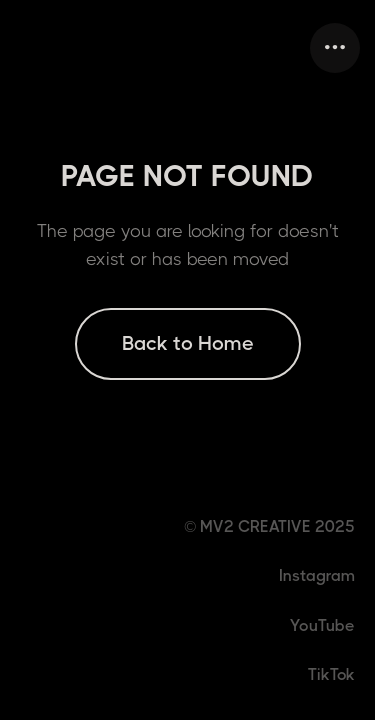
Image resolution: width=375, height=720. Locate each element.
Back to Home (188, 343)
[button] (335, 48)
